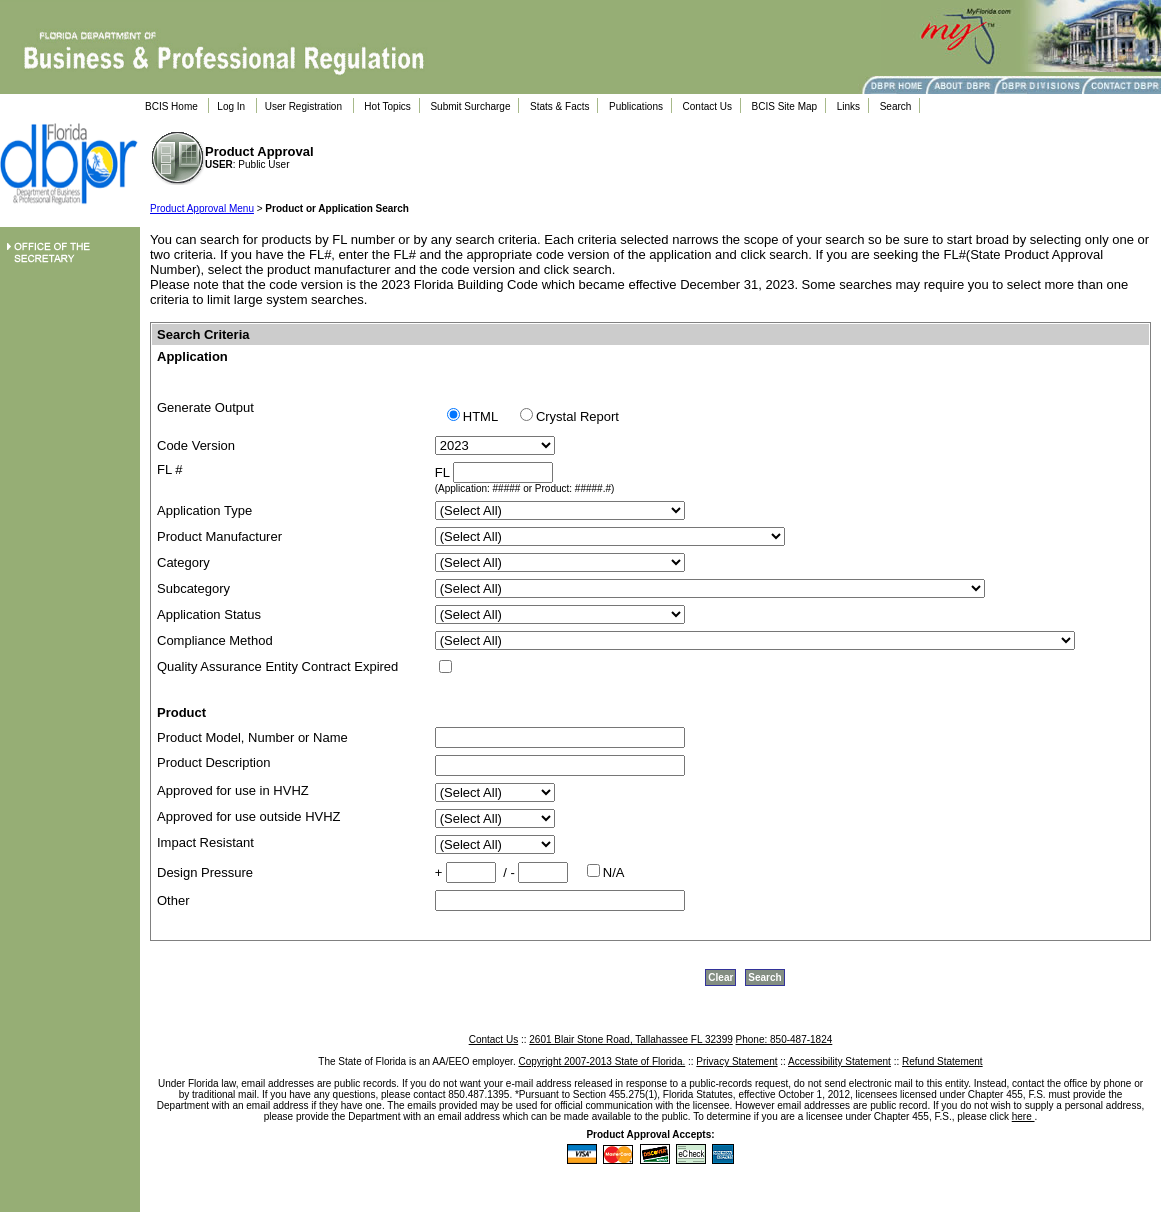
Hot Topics (387, 106)
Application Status (209, 614)
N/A (614, 872)
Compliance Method (215, 640)
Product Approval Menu (202, 208)
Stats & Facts (559, 106)
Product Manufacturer (219, 536)
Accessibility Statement (839, 1061)
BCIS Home (171, 106)
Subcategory (193, 588)
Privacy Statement (736, 1061)
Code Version (196, 445)
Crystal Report (577, 416)
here (1023, 1116)
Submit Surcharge (470, 106)
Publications (636, 106)
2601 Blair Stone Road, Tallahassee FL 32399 (630, 1039)
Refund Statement (942, 1061)
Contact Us (707, 106)
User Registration (303, 106)
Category (183, 562)
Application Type (204, 510)
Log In (231, 106)
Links (848, 106)
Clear (720, 977)
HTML (484, 416)
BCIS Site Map (785, 106)
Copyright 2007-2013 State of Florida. (601, 1061)
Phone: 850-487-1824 (784, 1039)
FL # (170, 469)
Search (896, 106)
